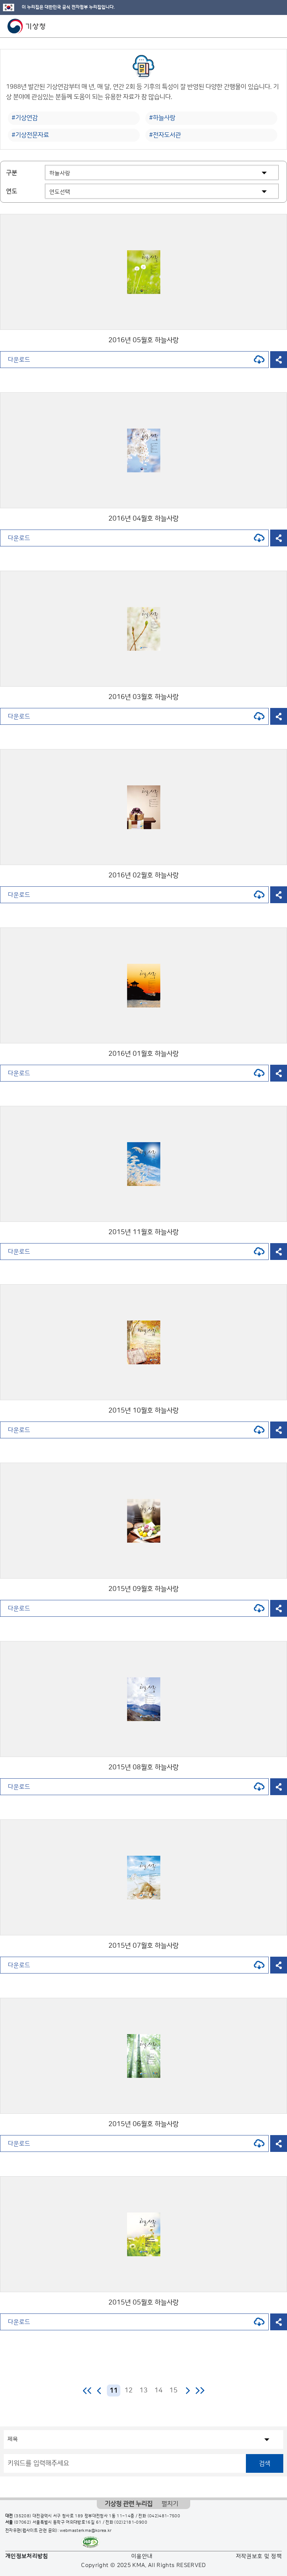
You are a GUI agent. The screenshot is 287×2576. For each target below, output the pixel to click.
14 (158, 2390)
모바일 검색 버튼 (263, 26)
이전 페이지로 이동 (99, 2390)
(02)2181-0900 (130, 2522)
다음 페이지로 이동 (187, 2390)
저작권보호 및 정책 (259, 2556)
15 (173, 2390)
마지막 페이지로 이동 (199, 2390)
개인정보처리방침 (26, 2556)
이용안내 (141, 2556)
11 (113, 2391)
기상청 (26, 26)
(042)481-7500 (164, 2516)
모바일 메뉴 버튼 (275, 26)
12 (128, 2390)
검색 (264, 2463)
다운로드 (136, 359)
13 (143, 2390)
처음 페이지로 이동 (87, 2390)
